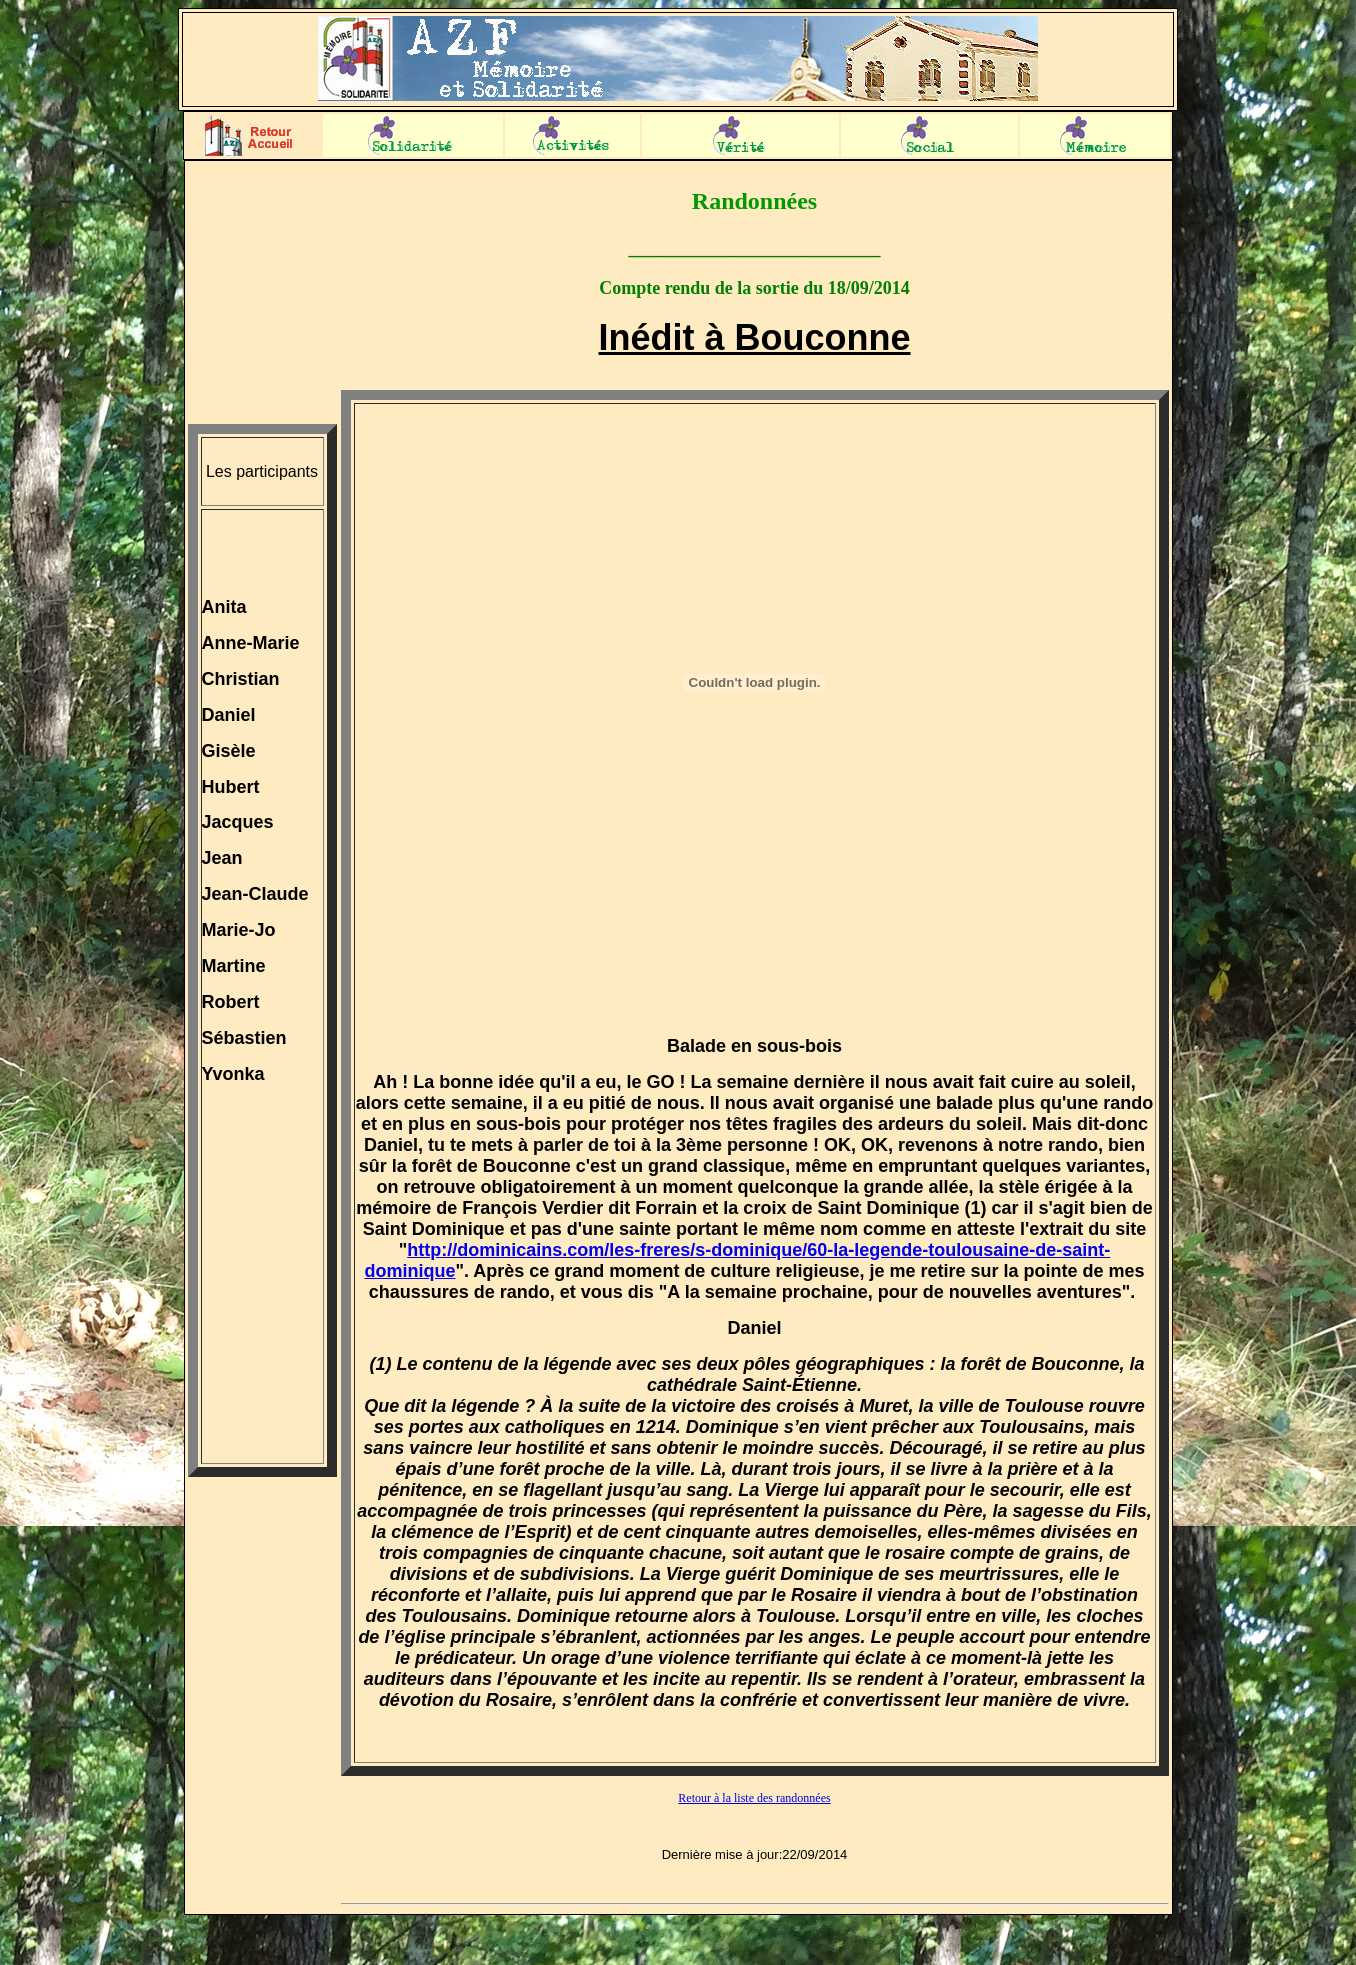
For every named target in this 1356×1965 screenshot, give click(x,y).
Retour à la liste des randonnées (754, 1798)
